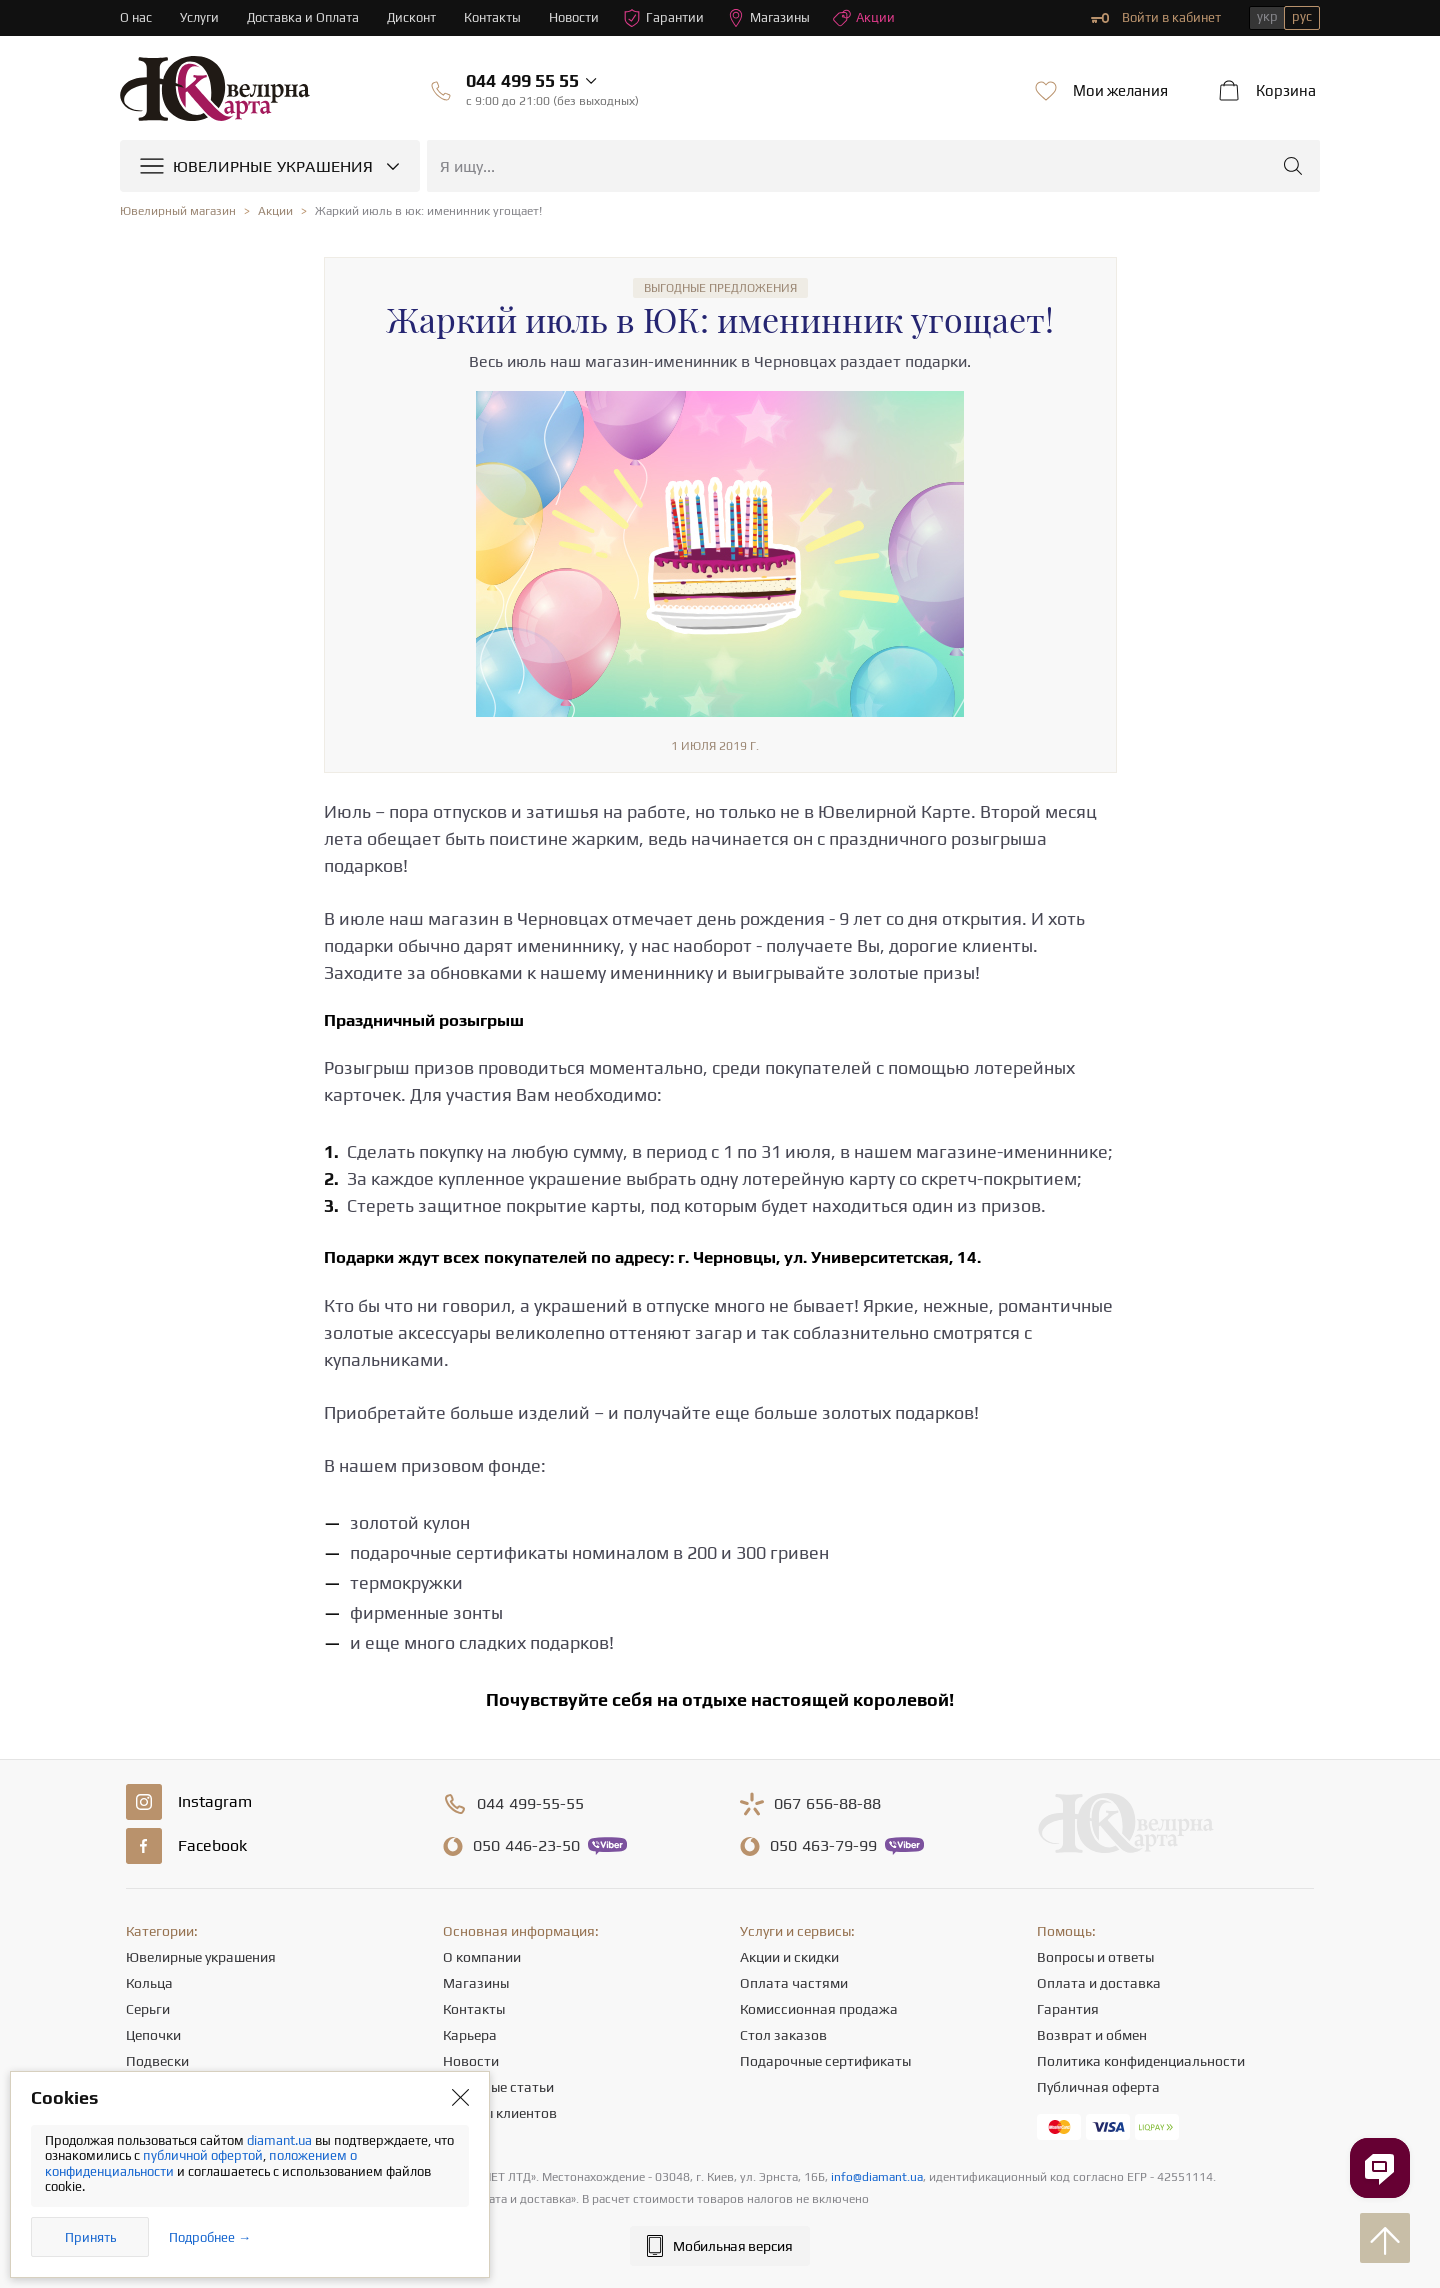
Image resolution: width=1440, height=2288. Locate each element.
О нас (136, 17)
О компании (482, 1957)
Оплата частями (794, 1983)
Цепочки (153, 2035)
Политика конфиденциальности (1141, 2061)
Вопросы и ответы (1095, 1957)
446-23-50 (526, 1846)
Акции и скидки (789, 1957)
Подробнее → (210, 2237)
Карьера (470, 2035)
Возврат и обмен (1092, 2035)
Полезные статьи (498, 2087)
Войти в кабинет (1156, 18)
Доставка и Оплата (303, 17)
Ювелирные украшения (201, 1957)
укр (1267, 16)
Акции (865, 18)
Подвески (157, 2061)
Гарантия (1068, 2009)
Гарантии (664, 18)
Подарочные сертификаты (825, 2061)
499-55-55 (530, 1804)
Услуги (199, 17)
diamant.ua (281, 2140)
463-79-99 (823, 1846)
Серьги (148, 2009)
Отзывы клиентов (500, 2113)
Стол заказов (783, 2035)
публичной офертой (203, 2155)
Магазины (769, 18)
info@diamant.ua (877, 2177)
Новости (575, 17)
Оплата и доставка (1099, 1983)
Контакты (493, 17)
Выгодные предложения (720, 288)
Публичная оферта (1098, 2087)
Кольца (149, 1983)
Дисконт (412, 17)
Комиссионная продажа (819, 2009)
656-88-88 (827, 1804)
